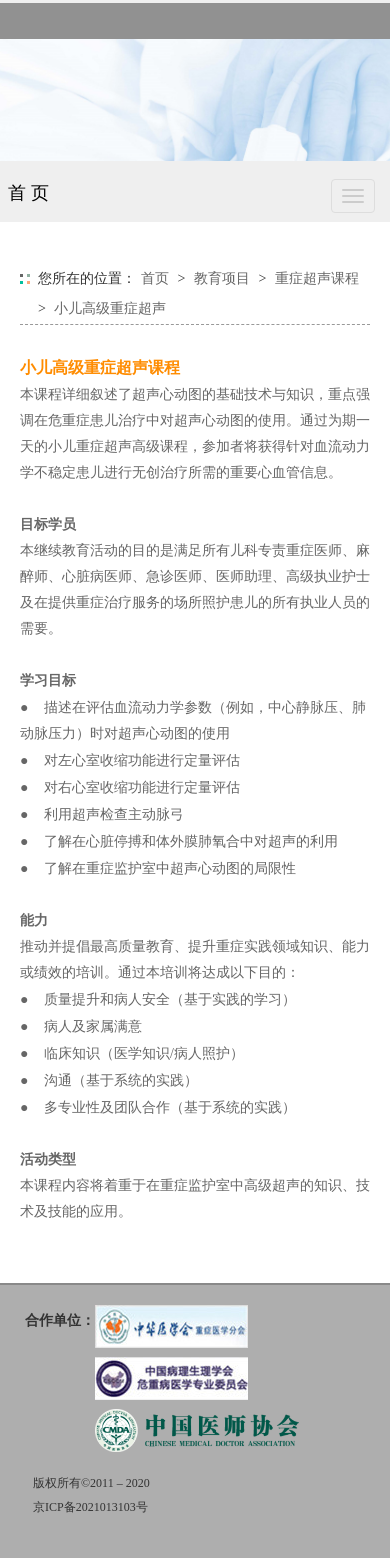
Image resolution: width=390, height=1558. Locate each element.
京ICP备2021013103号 (90, 1507)
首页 (155, 278)
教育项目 (222, 278)
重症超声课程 (317, 278)
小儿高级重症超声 (110, 308)
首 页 (28, 193)
